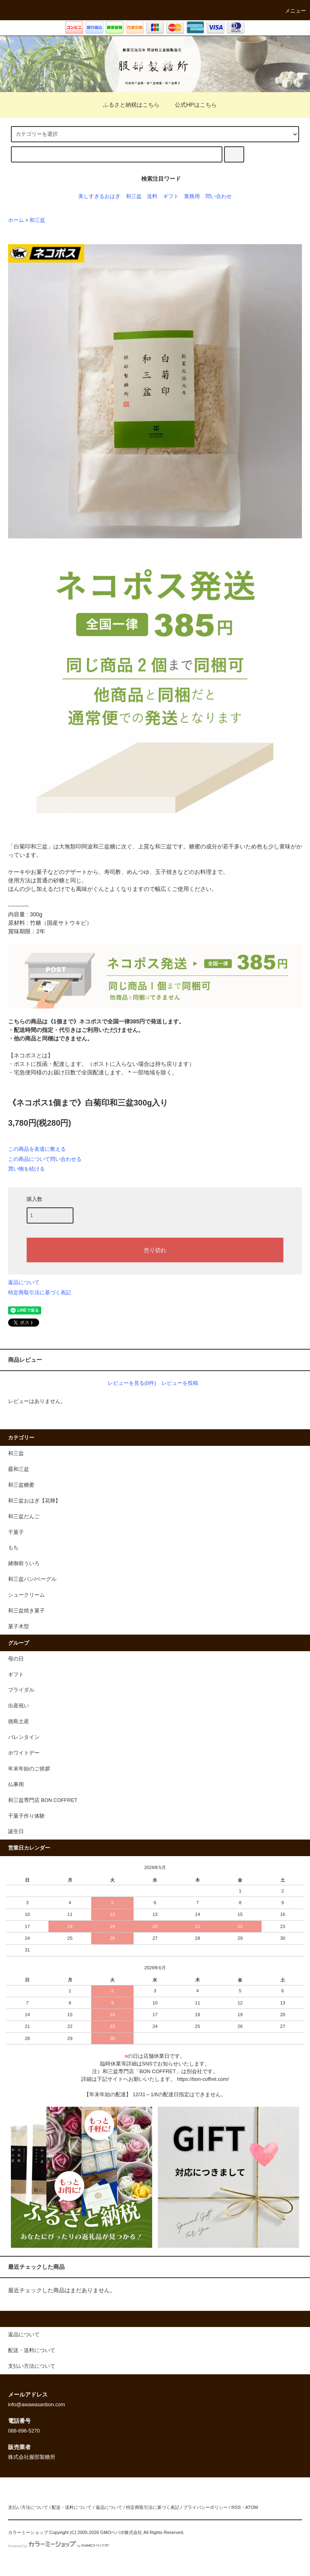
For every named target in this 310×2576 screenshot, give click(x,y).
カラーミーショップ (28, 2532)
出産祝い (18, 1706)
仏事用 (16, 1784)
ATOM (251, 2507)
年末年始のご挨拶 (29, 1769)
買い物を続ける (26, 1169)
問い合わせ (218, 196)
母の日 (16, 1659)
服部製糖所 (155, 63)
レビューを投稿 (179, 1383)
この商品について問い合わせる (45, 1159)
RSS (236, 2507)
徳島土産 (18, 1721)
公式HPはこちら (190, 104)
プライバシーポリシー (205, 2507)
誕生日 (16, 1831)
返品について (24, 1282)
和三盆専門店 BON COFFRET (43, 1800)
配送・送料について (72, 2507)
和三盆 (134, 196)
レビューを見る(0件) (132, 1383)
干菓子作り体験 (26, 1816)
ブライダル (21, 1690)
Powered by (58, 2546)
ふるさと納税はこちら (126, 104)
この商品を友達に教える (37, 1149)
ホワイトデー (24, 1753)
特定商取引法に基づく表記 (39, 1292)
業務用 (192, 196)
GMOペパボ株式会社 (121, 2532)
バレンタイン (24, 1737)
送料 (152, 196)
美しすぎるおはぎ (99, 196)
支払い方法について (28, 2507)
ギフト (171, 196)
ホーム (16, 220)
